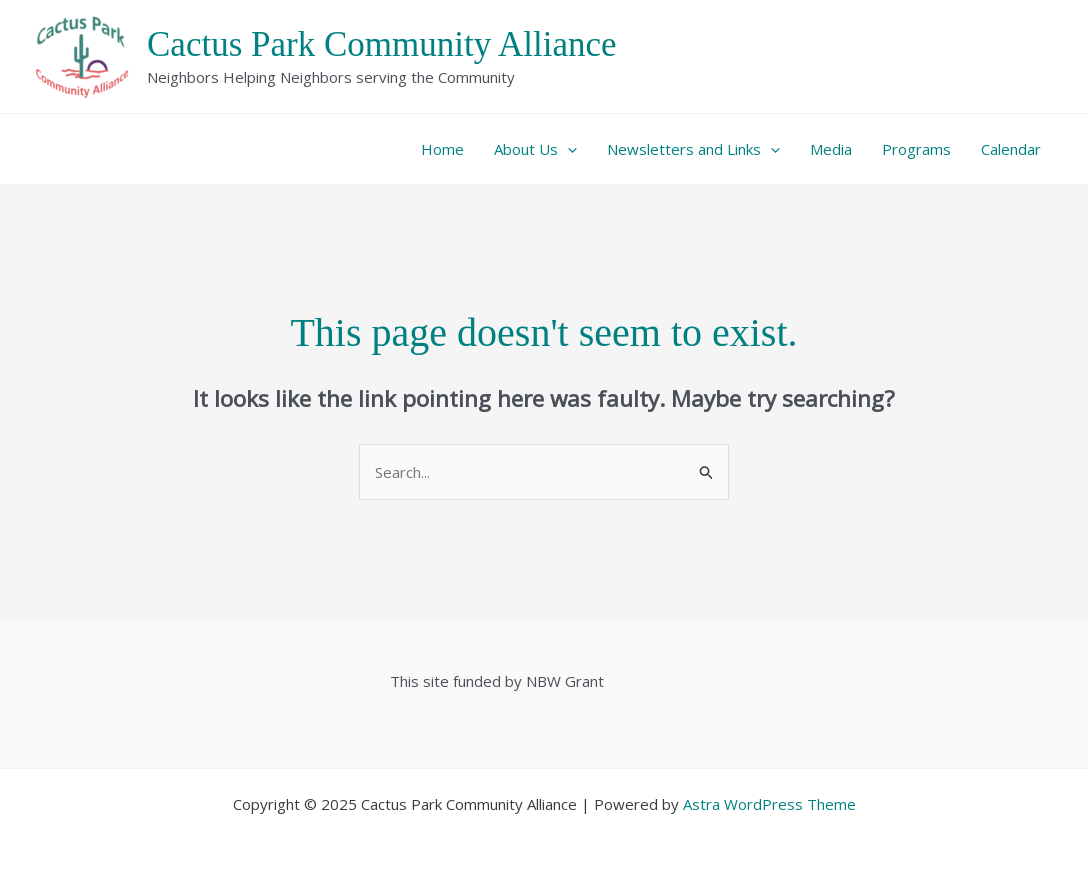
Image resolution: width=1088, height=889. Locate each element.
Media (831, 149)
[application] (567, 149)
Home (442, 149)
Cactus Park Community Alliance (382, 44)
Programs (916, 149)
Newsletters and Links (693, 149)
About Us (535, 149)
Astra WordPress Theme (769, 804)
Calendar (1011, 149)
